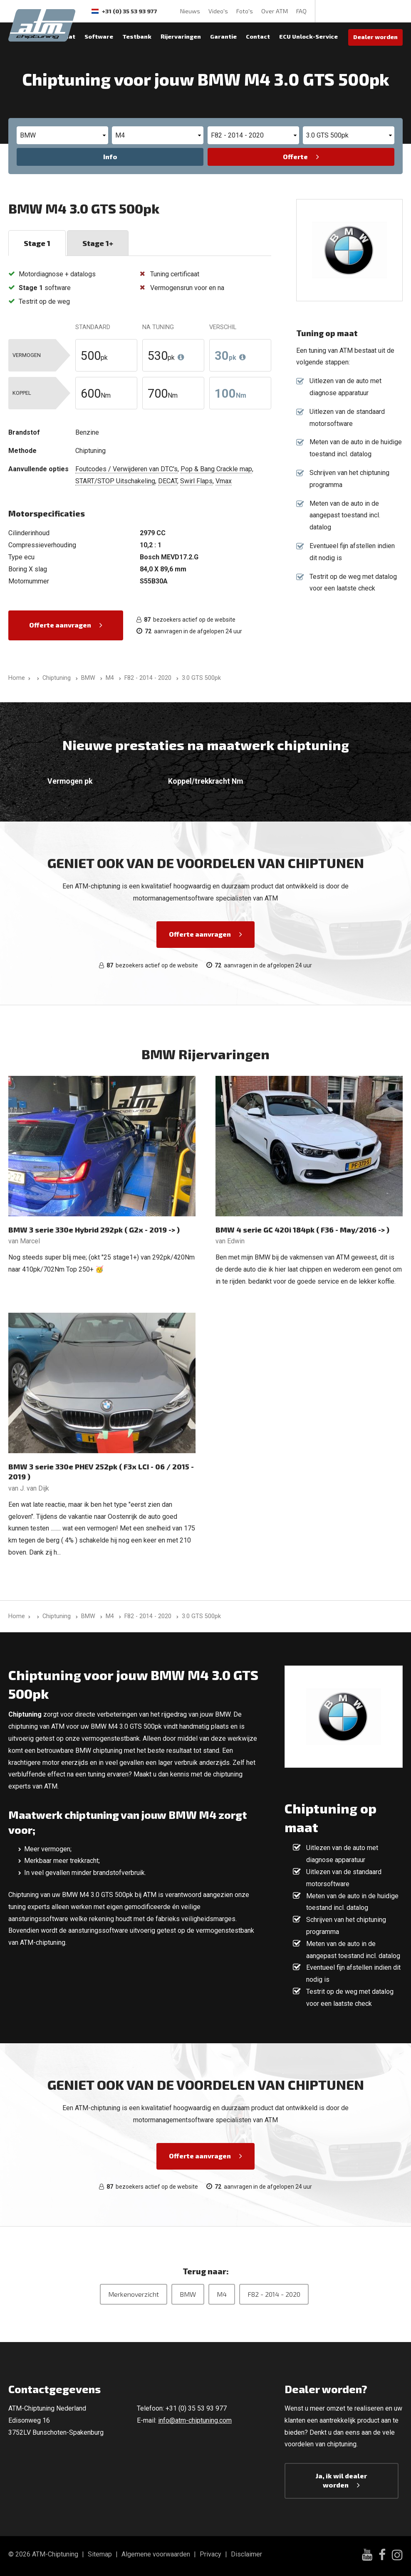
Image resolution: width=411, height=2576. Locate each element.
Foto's (244, 11)
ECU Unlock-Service (308, 36)
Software (98, 36)
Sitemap (100, 2554)
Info (110, 156)
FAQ (301, 11)
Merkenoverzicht (133, 2294)
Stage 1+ (97, 243)
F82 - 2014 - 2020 (274, 2294)
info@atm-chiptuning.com (195, 2420)
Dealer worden (375, 36)
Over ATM (274, 11)
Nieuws (190, 11)
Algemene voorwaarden (155, 2554)
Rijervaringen (181, 36)
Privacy (210, 2554)
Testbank (136, 36)
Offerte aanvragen (60, 625)
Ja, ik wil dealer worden (341, 2480)
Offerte (295, 156)
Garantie (223, 36)
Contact (258, 36)
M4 (222, 2294)
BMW (188, 2294)
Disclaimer (246, 2554)
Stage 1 (37, 243)
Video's (218, 11)
